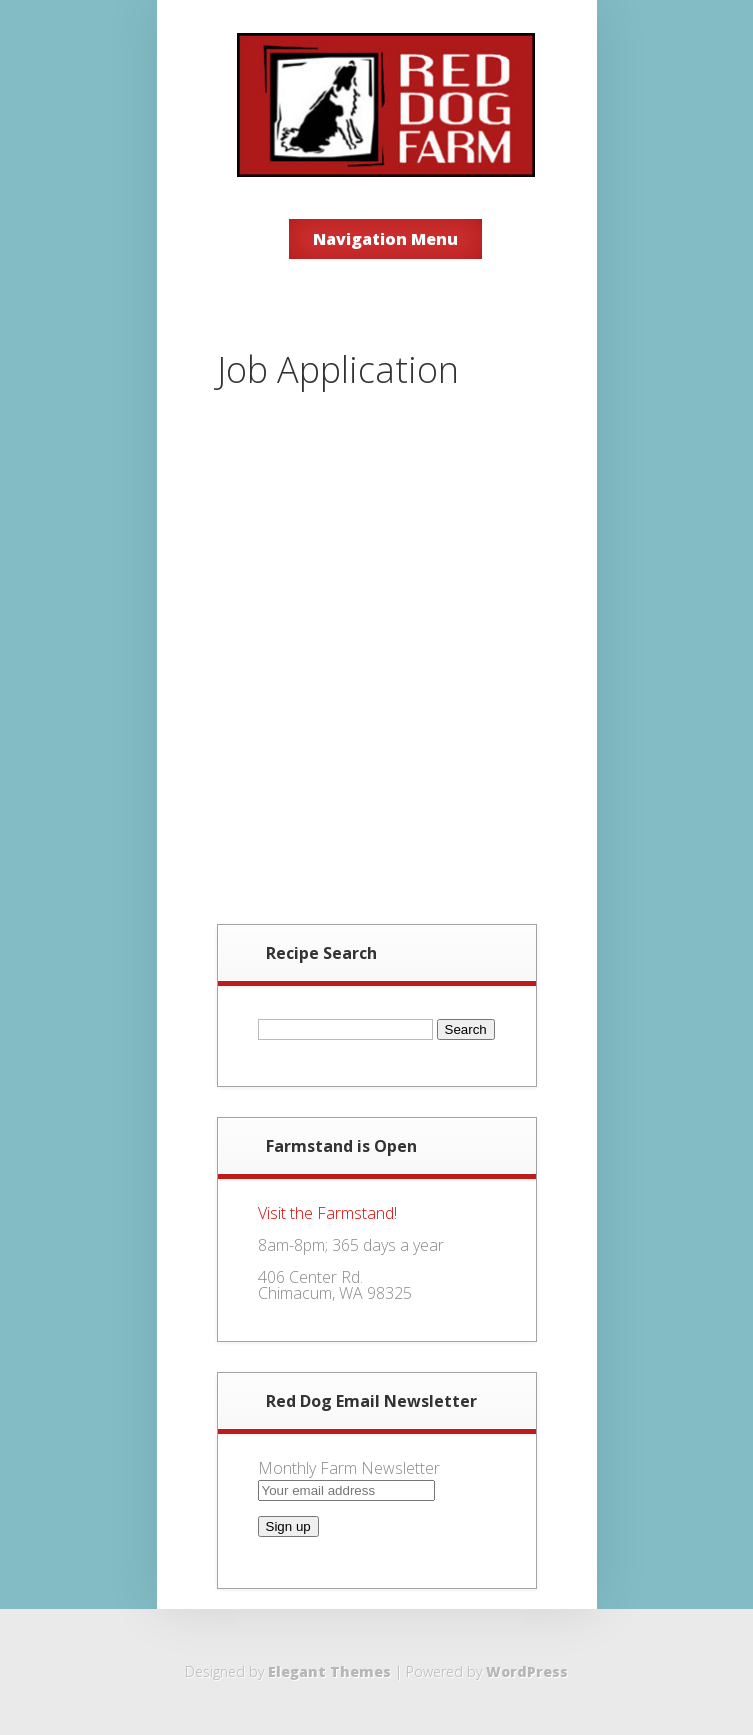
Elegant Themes (329, 1671)
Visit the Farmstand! (327, 1213)
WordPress (527, 1671)
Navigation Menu (385, 239)
